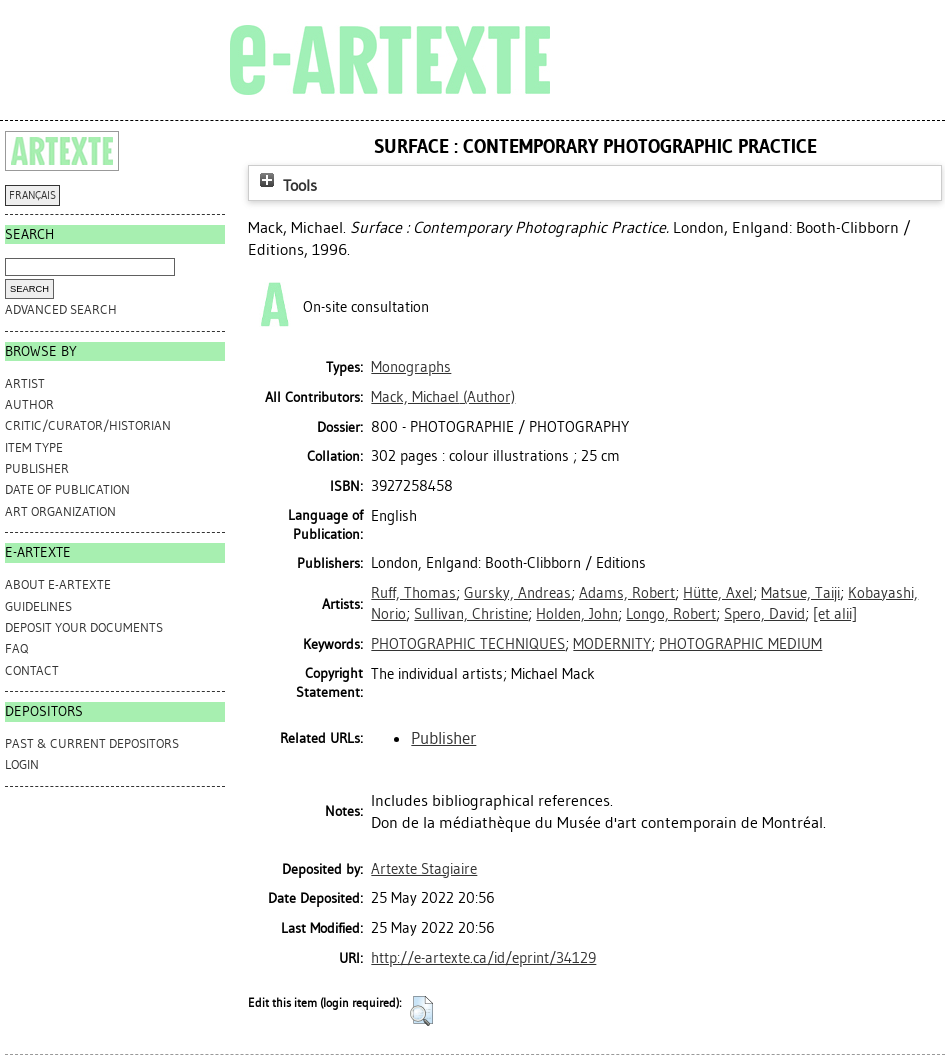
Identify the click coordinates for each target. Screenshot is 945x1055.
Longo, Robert (671, 614)
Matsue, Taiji (800, 593)
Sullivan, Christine (471, 614)
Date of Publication (67, 489)
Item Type (34, 447)
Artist (25, 383)
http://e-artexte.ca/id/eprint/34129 (483, 958)
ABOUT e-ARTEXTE (58, 584)
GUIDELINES (38, 606)
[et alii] (835, 614)
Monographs (411, 367)
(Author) (443, 397)
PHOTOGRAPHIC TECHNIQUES (468, 644)
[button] (421, 1011)
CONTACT (32, 670)
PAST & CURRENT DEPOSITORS (92, 743)
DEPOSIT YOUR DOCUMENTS (84, 627)
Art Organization (60, 511)
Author (29, 404)
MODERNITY (612, 644)
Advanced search (61, 309)
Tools (286, 185)
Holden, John (577, 614)
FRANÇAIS (32, 195)
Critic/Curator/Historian (88, 425)
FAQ (16, 648)
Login (22, 764)
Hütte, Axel (718, 593)
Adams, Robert (627, 593)
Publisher (37, 468)
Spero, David (764, 614)
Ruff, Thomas (413, 593)
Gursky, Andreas (517, 593)
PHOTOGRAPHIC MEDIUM (740, 644)
